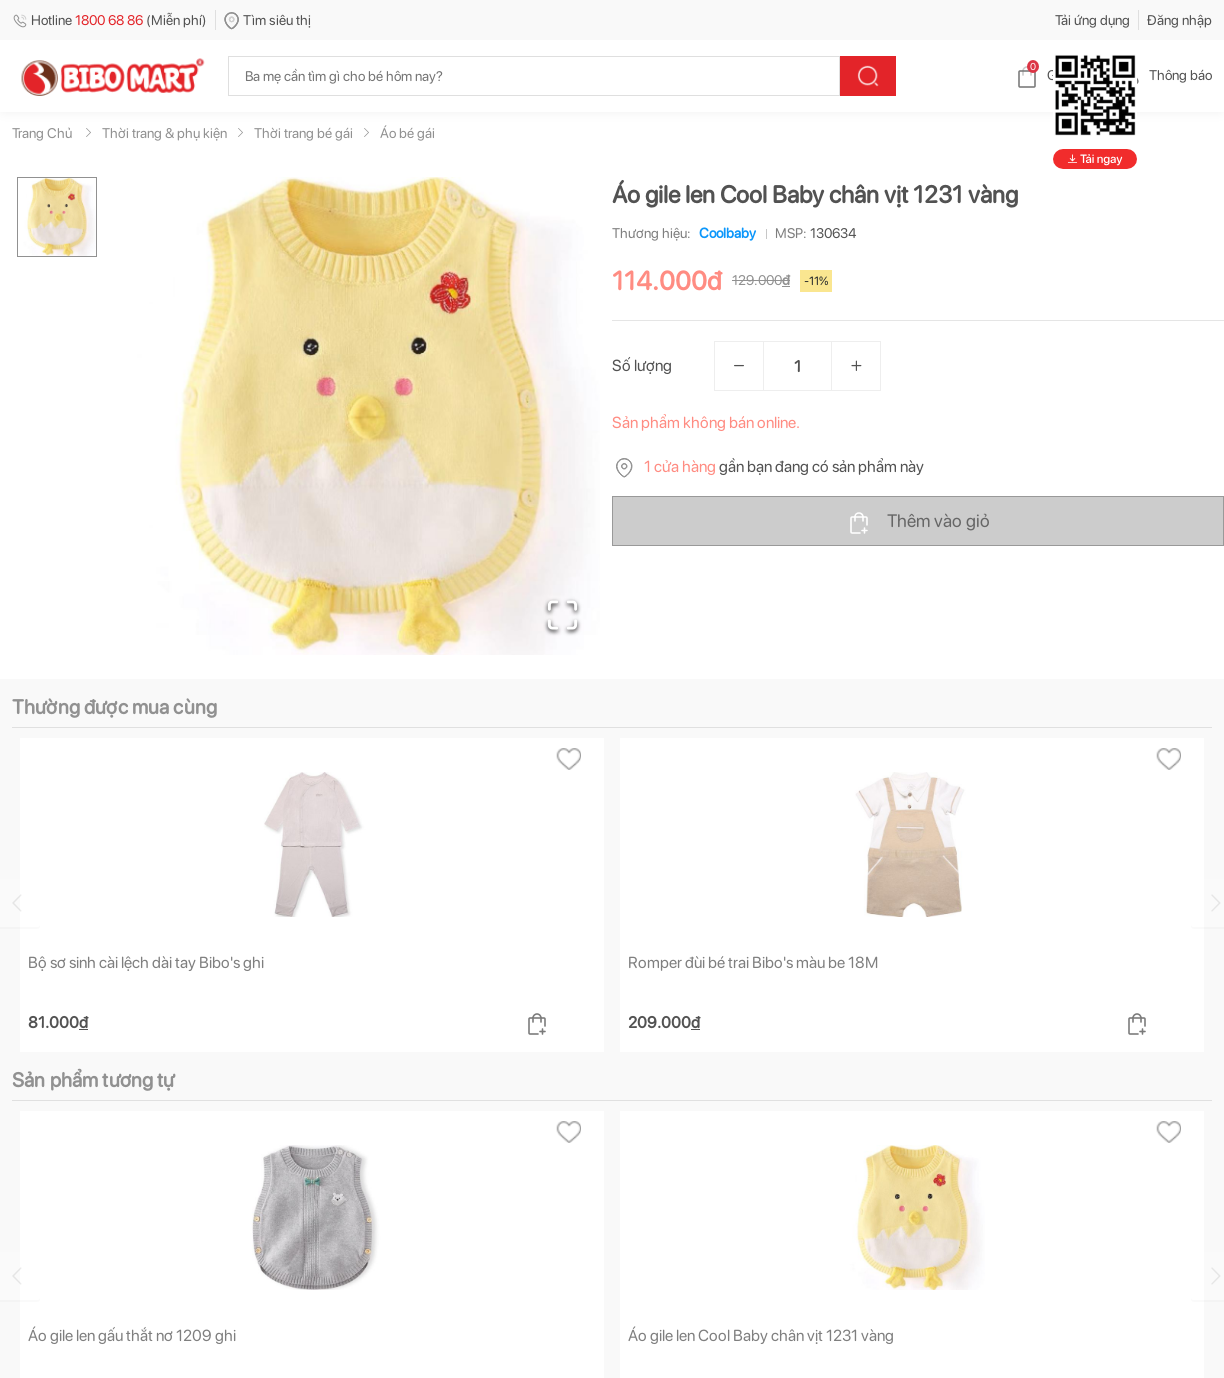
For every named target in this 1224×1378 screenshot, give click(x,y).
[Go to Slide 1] (57, 217)
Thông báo (1164, 75)
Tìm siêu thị (267, 20)
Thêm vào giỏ (918, 522)
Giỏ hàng (1057, 75)
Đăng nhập (1179, 20)
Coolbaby (723, 233)
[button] (361, 416)
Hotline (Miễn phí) (109, 20)
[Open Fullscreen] (562, 615)
